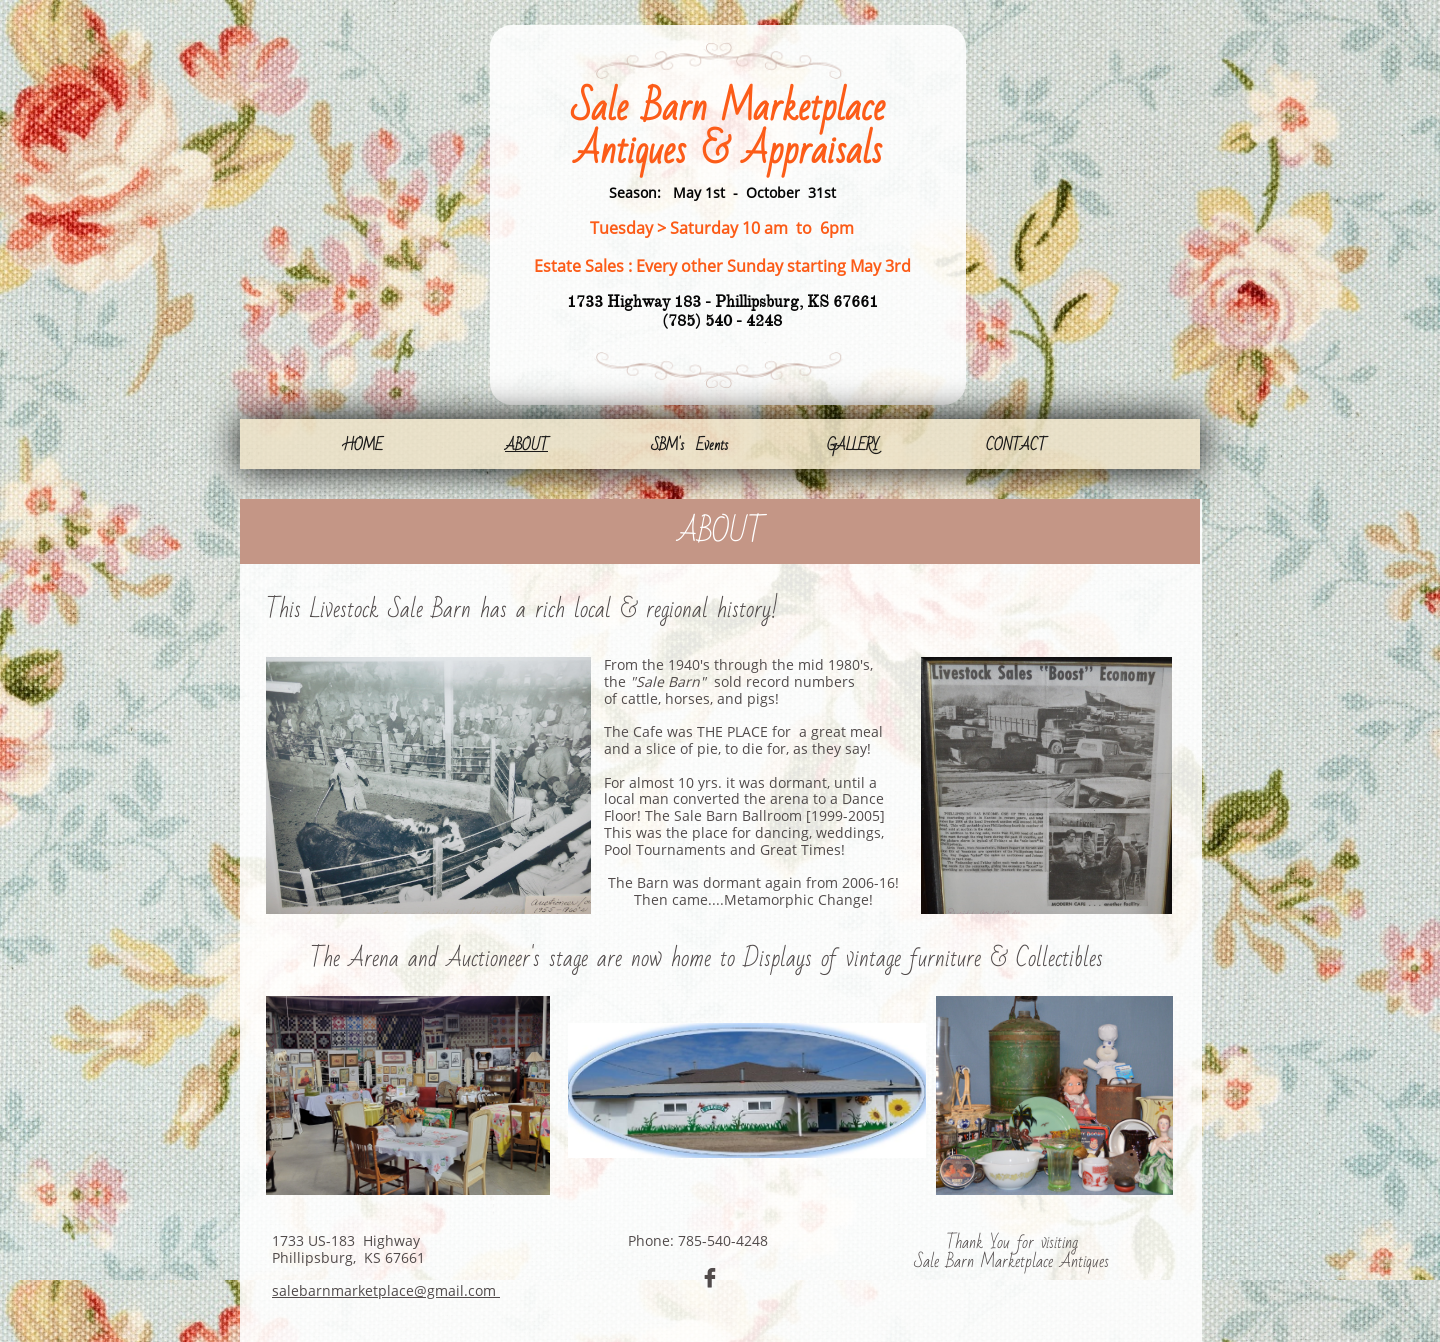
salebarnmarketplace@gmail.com (386, 1290)
